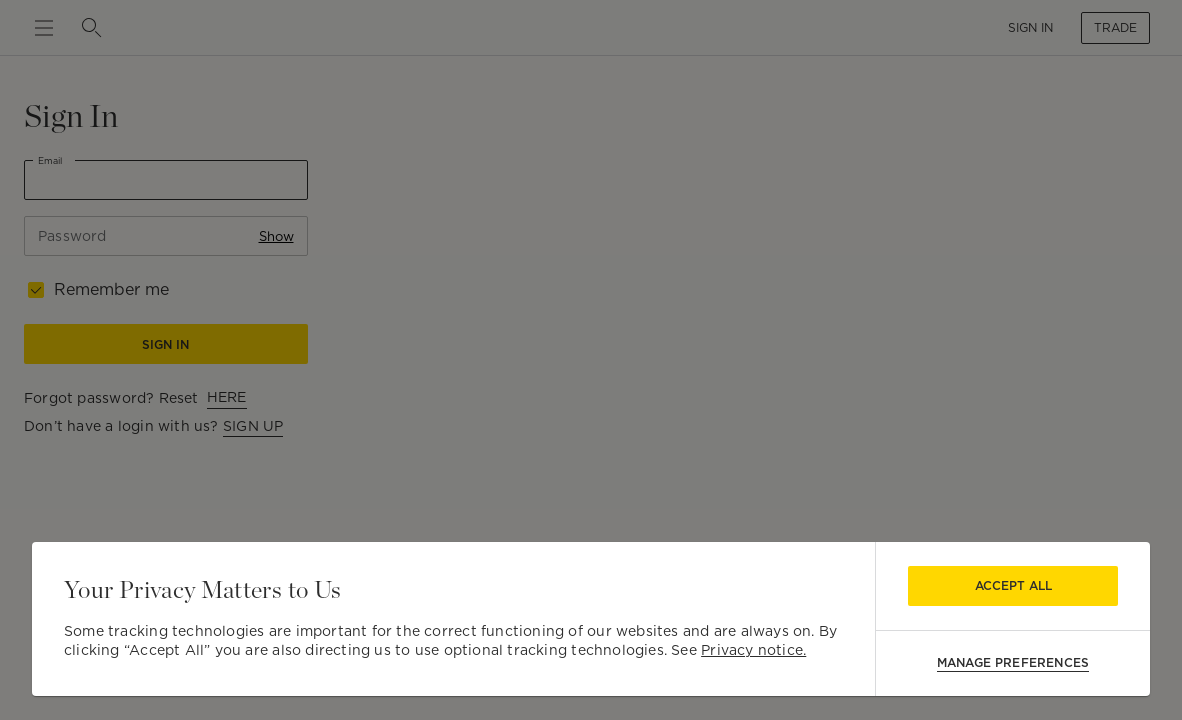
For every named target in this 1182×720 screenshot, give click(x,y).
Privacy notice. (753, 650)
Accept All (1013, 585)
